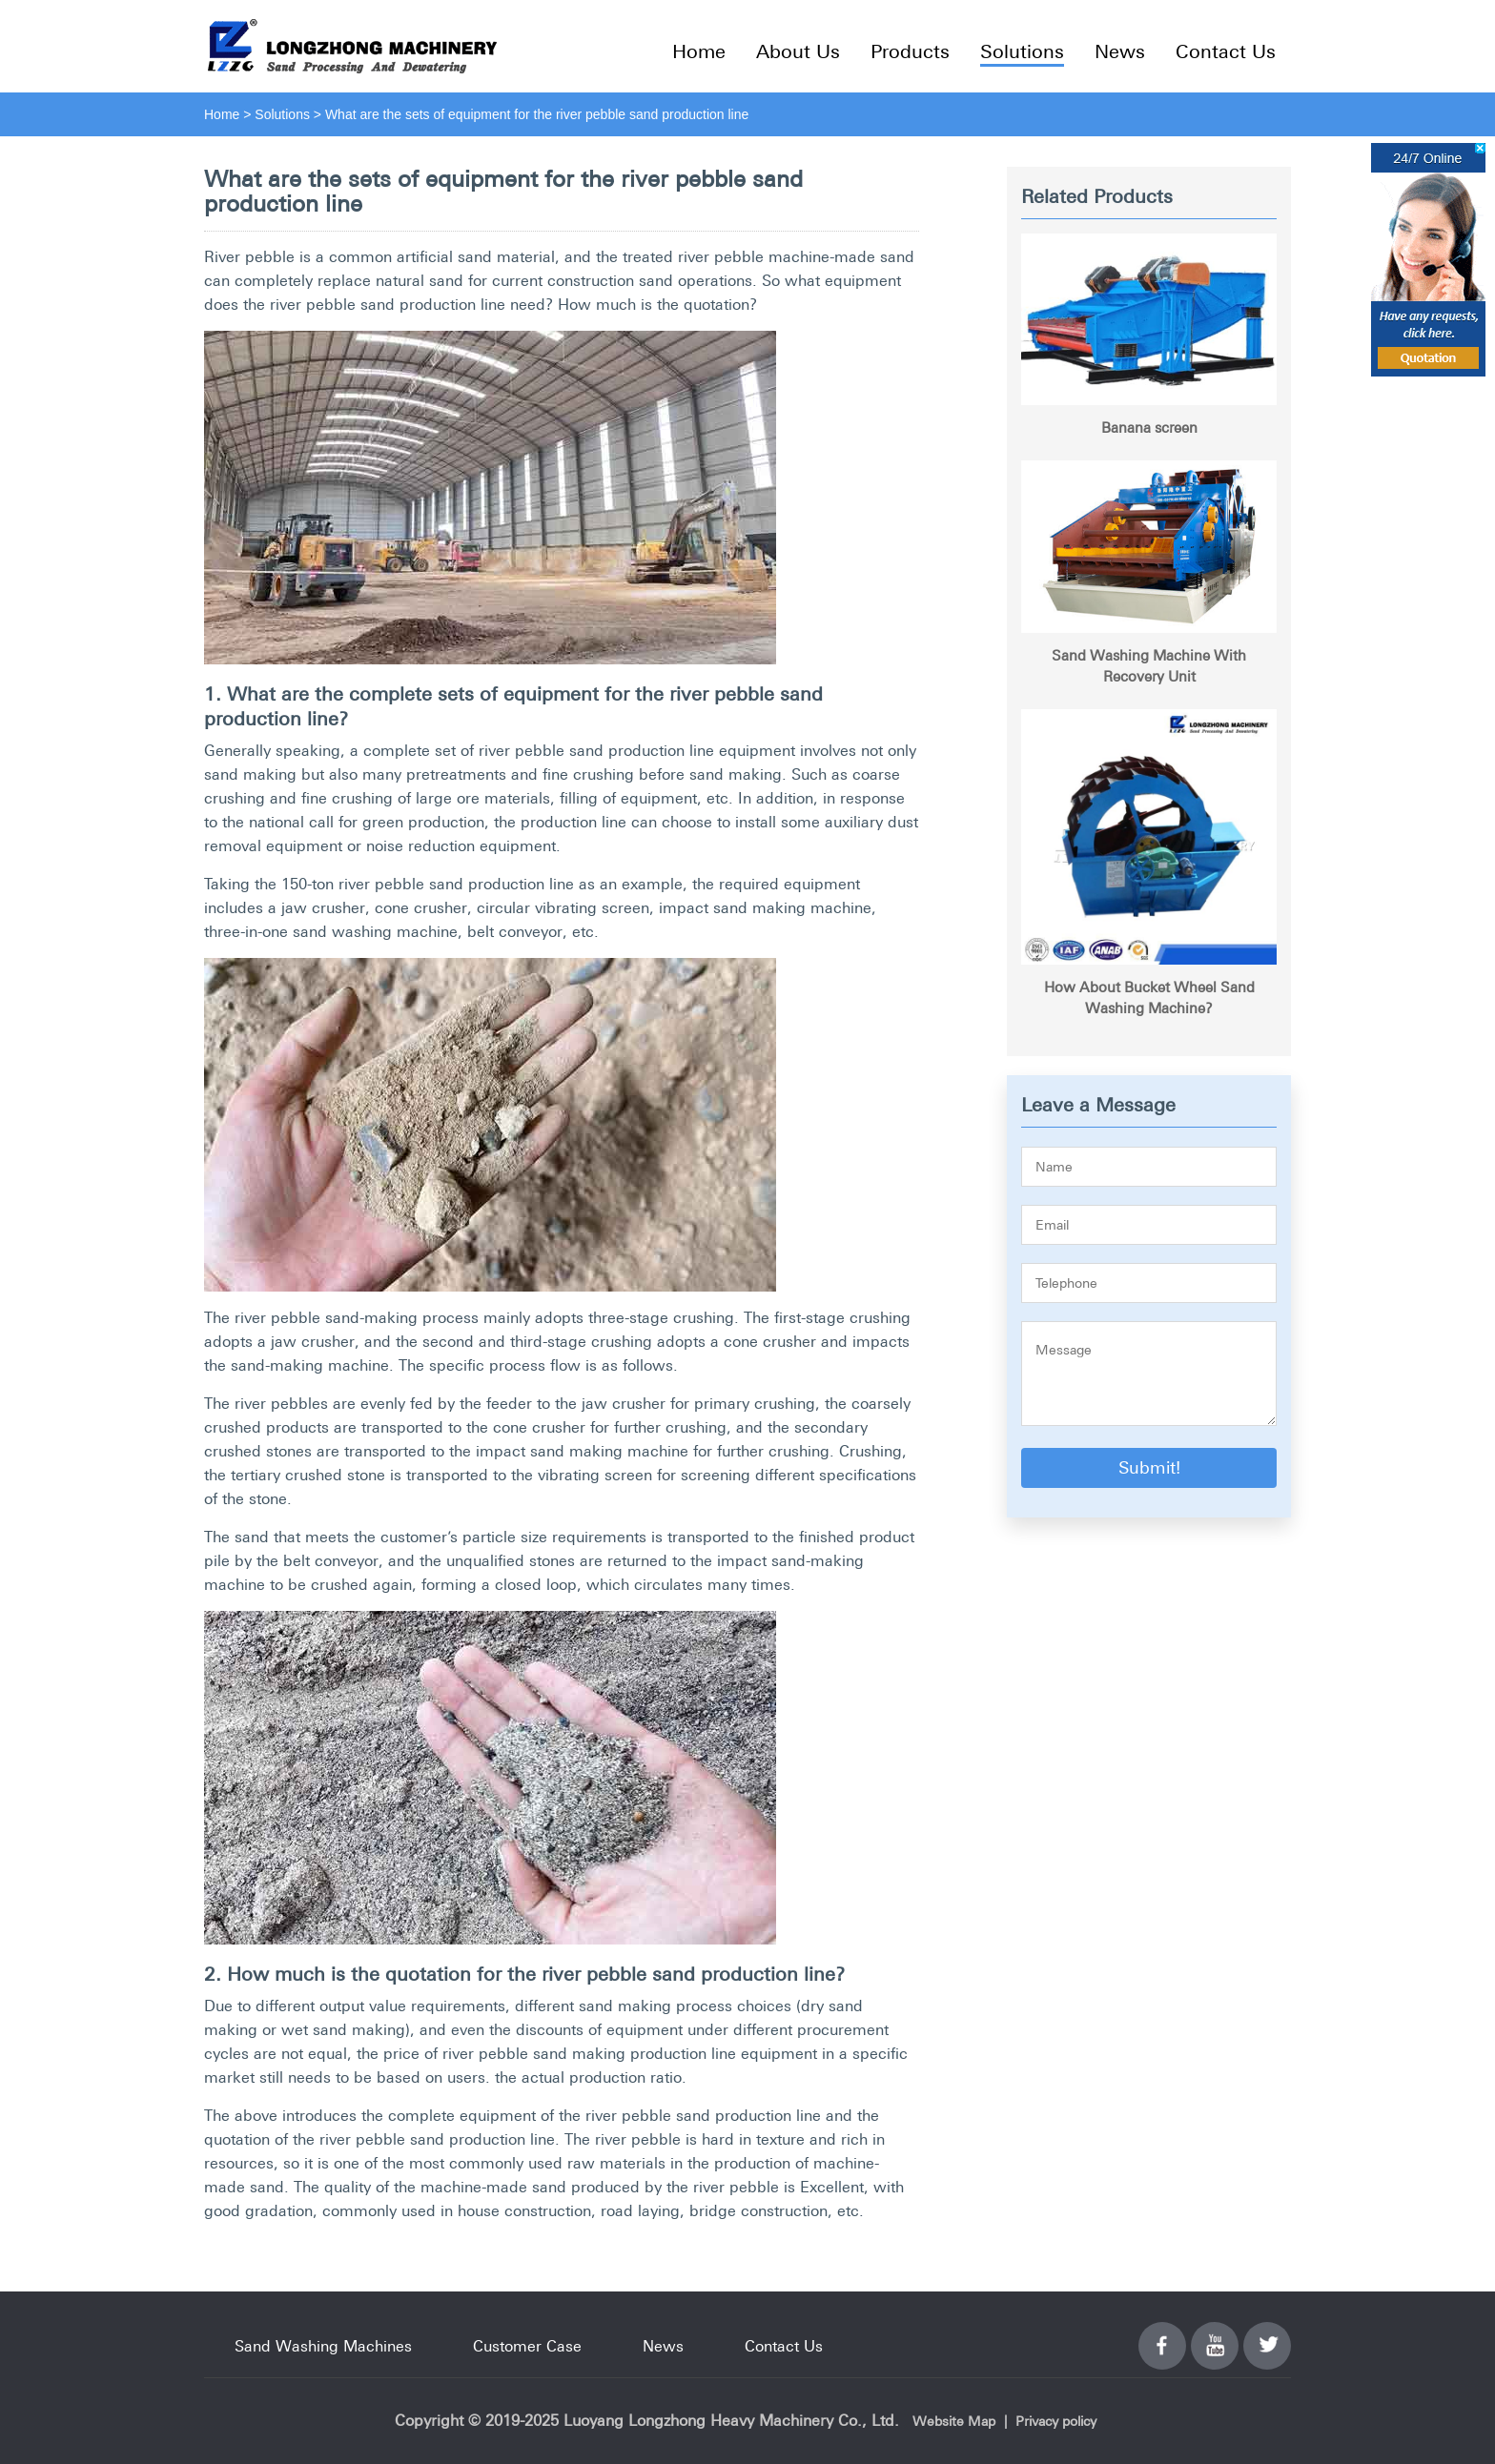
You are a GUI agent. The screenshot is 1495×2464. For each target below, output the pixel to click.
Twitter (1267, 2334)
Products (910, 51)
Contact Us (1226, 51)
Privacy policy (1055, 2421)
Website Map (953, 2421)
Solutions (1022, 51)
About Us (798, 51)
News (1120, 51)
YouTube (1215, 2334)
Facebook (1162, 2334)
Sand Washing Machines (323, 2345)
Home (699, 51)
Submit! (1149, 1467)
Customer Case (527, 2345)
